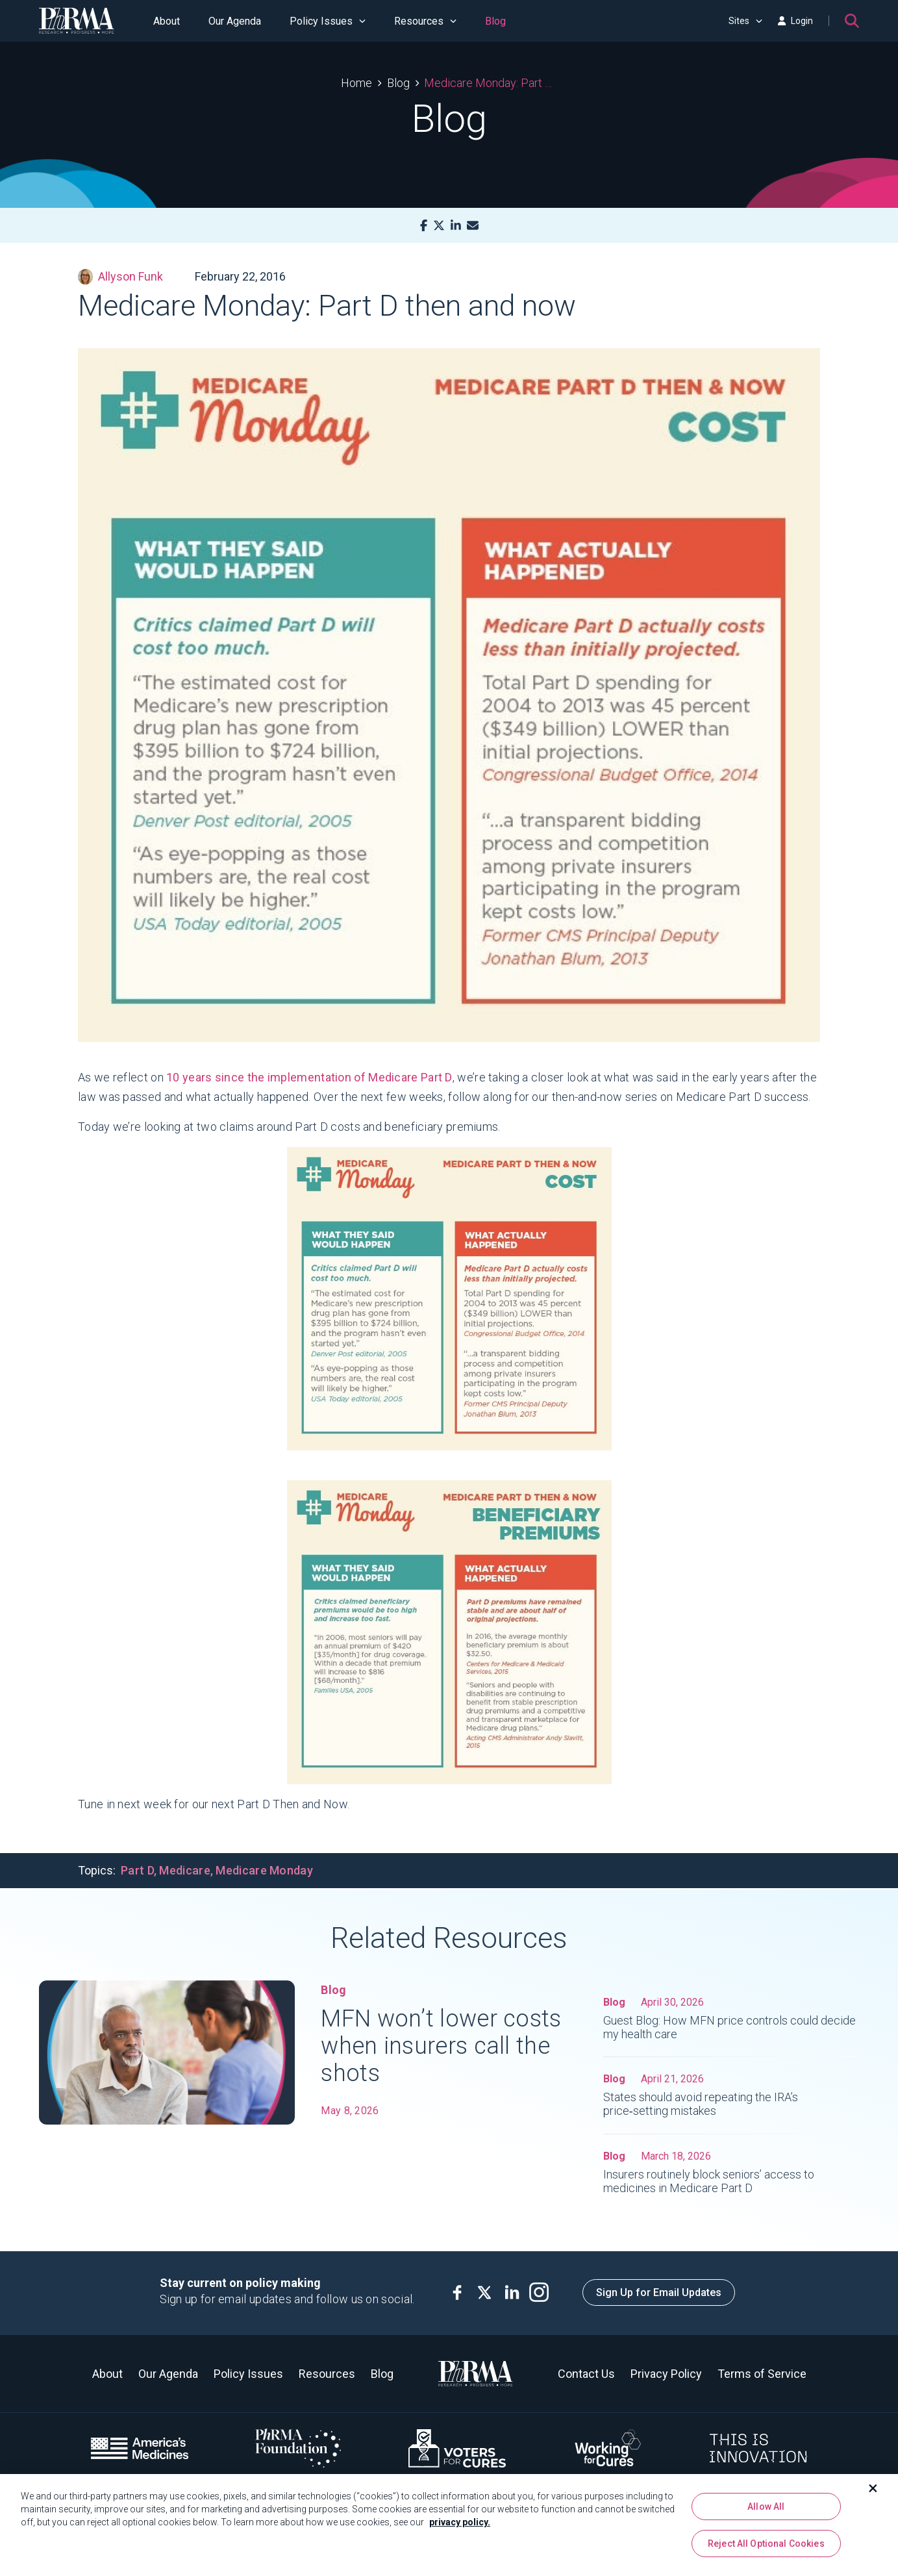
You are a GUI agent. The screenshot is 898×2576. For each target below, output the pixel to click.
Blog (495, 21)
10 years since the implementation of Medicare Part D (309, 1077)
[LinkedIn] (456, 226)
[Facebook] (423, 226)
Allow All (765, 2511)
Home (356, 83)
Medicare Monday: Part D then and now (490, 83)
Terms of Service (761, 2373)
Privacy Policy (666, 2373)
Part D (137, 1870)
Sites (745, 21)
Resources (425, 21)
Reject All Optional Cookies (766, 2549)
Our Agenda (234, 21)
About (166, 21)
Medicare (184, 1870)
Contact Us (586, 2373)
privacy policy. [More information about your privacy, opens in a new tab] (459, 2526)
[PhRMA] (76, 21)
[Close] (873, 2493)
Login (795, 21)
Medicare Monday (264, 1870)
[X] (439, 226)
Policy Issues (328, 21)
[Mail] (473, 226)
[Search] (852, 20)
